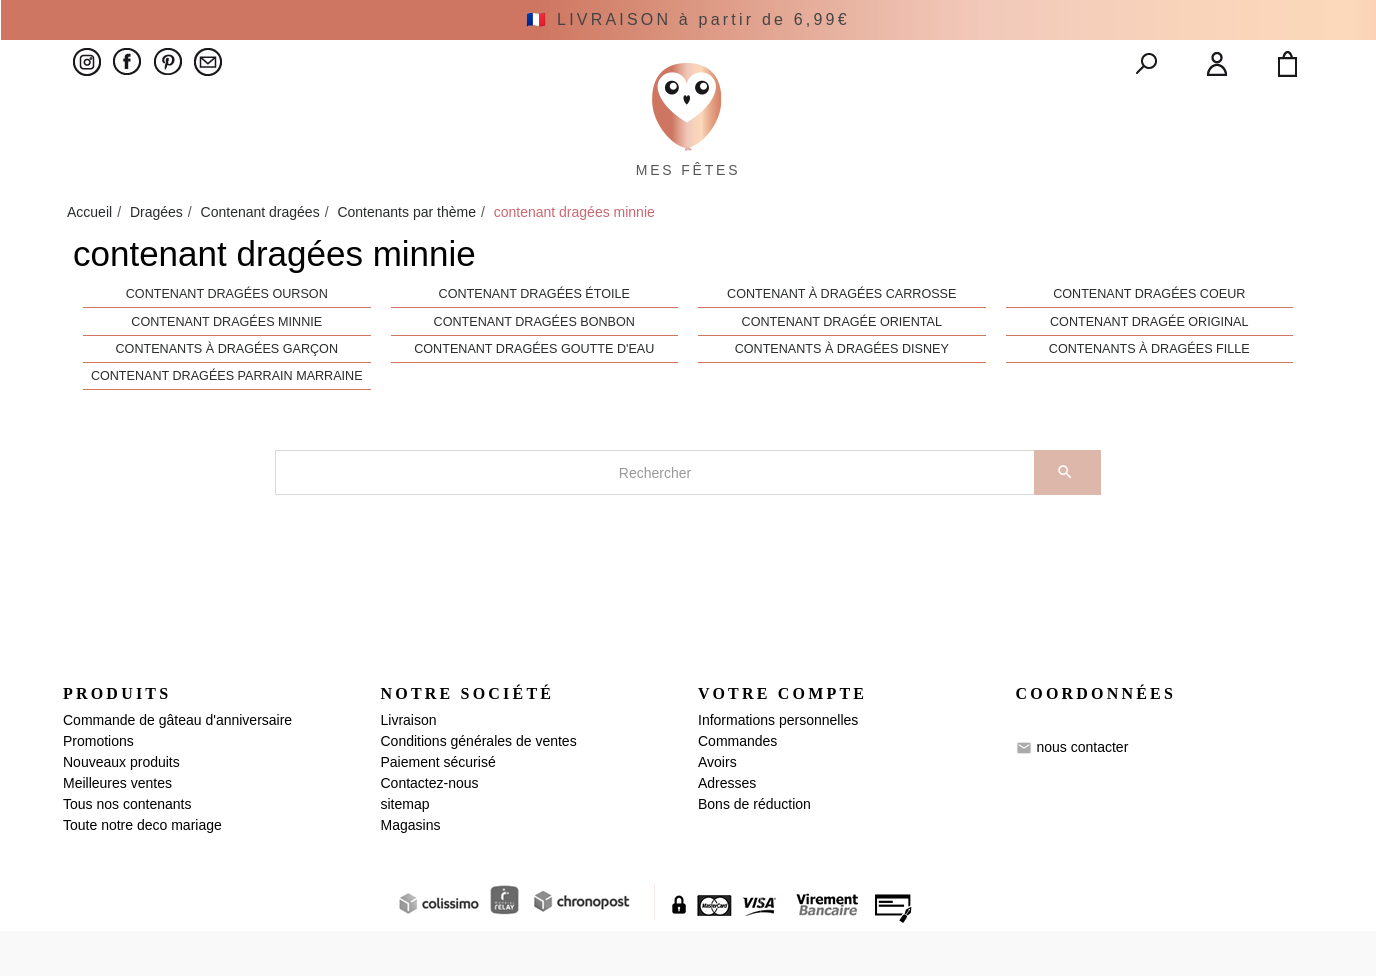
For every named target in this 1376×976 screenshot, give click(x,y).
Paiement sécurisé (438, 807)
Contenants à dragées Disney (842, 395)
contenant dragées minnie (226, 367)
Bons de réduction (754, 849)
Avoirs (717, 807)
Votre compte (782, 739)
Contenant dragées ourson (227, 340)
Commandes (737, 786)
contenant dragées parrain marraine (227, 422)
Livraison (409, 765)
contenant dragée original (1149, 367)
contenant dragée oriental (842, 367)
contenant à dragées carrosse (841, 340)
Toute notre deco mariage (142, 870)
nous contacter (1082, 792)
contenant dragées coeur (1149, 340)
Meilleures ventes (117, 828)
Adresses (727, 828)
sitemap (405, 849)
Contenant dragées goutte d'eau (534, 395)
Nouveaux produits (121, 807)
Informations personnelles (778, 765)
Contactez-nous (430, 828)
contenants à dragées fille (1149, 395)
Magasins (411, 870)
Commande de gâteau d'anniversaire (177, 765)
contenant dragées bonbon (534, 367)
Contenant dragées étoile (534, 340)
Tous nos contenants (127, 849)
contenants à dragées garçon (226, 395)
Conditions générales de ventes (479, 786)
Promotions (98, 786)
